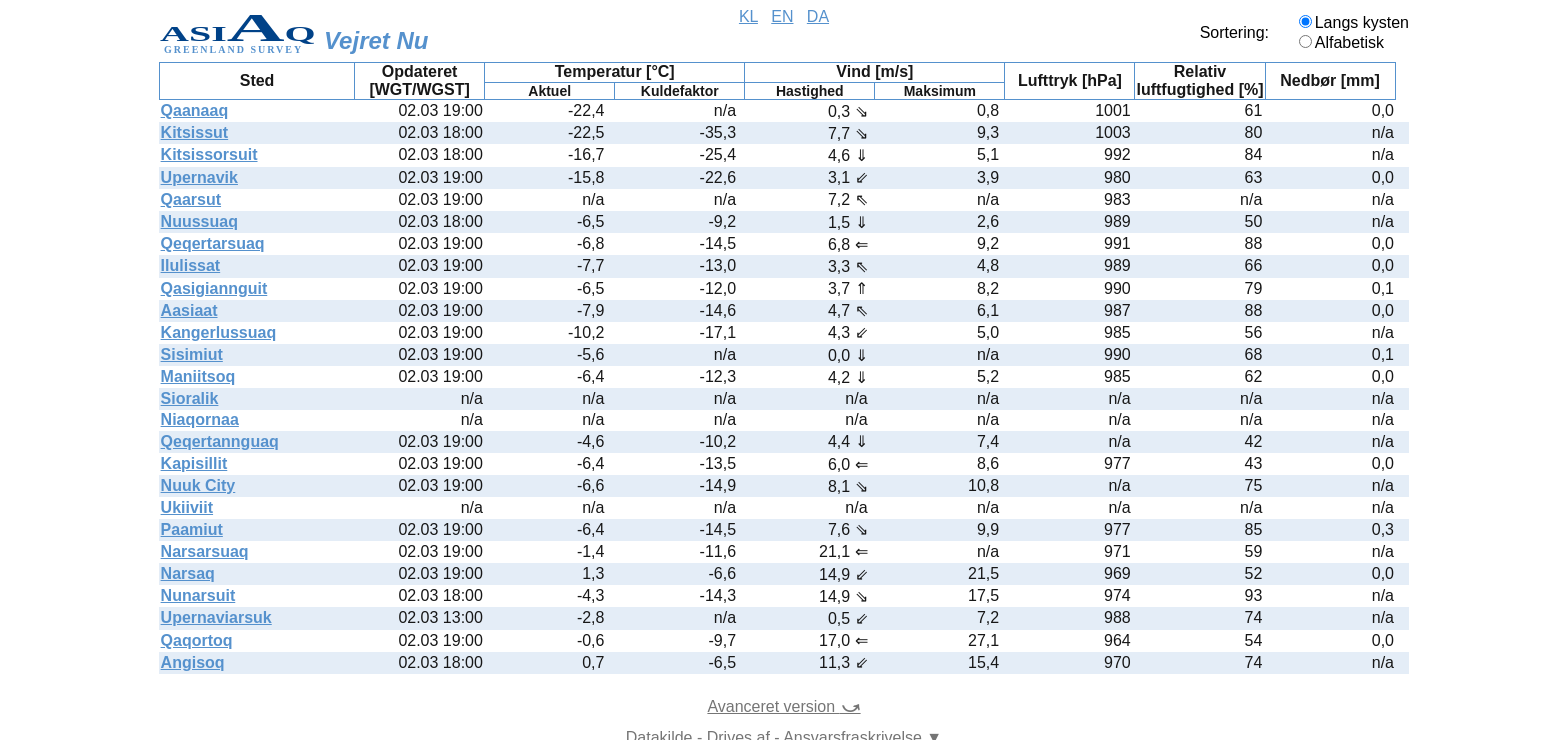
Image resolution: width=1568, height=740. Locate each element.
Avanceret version (783, 706)
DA (818, 16)
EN (782, 16)
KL (748, 16)
